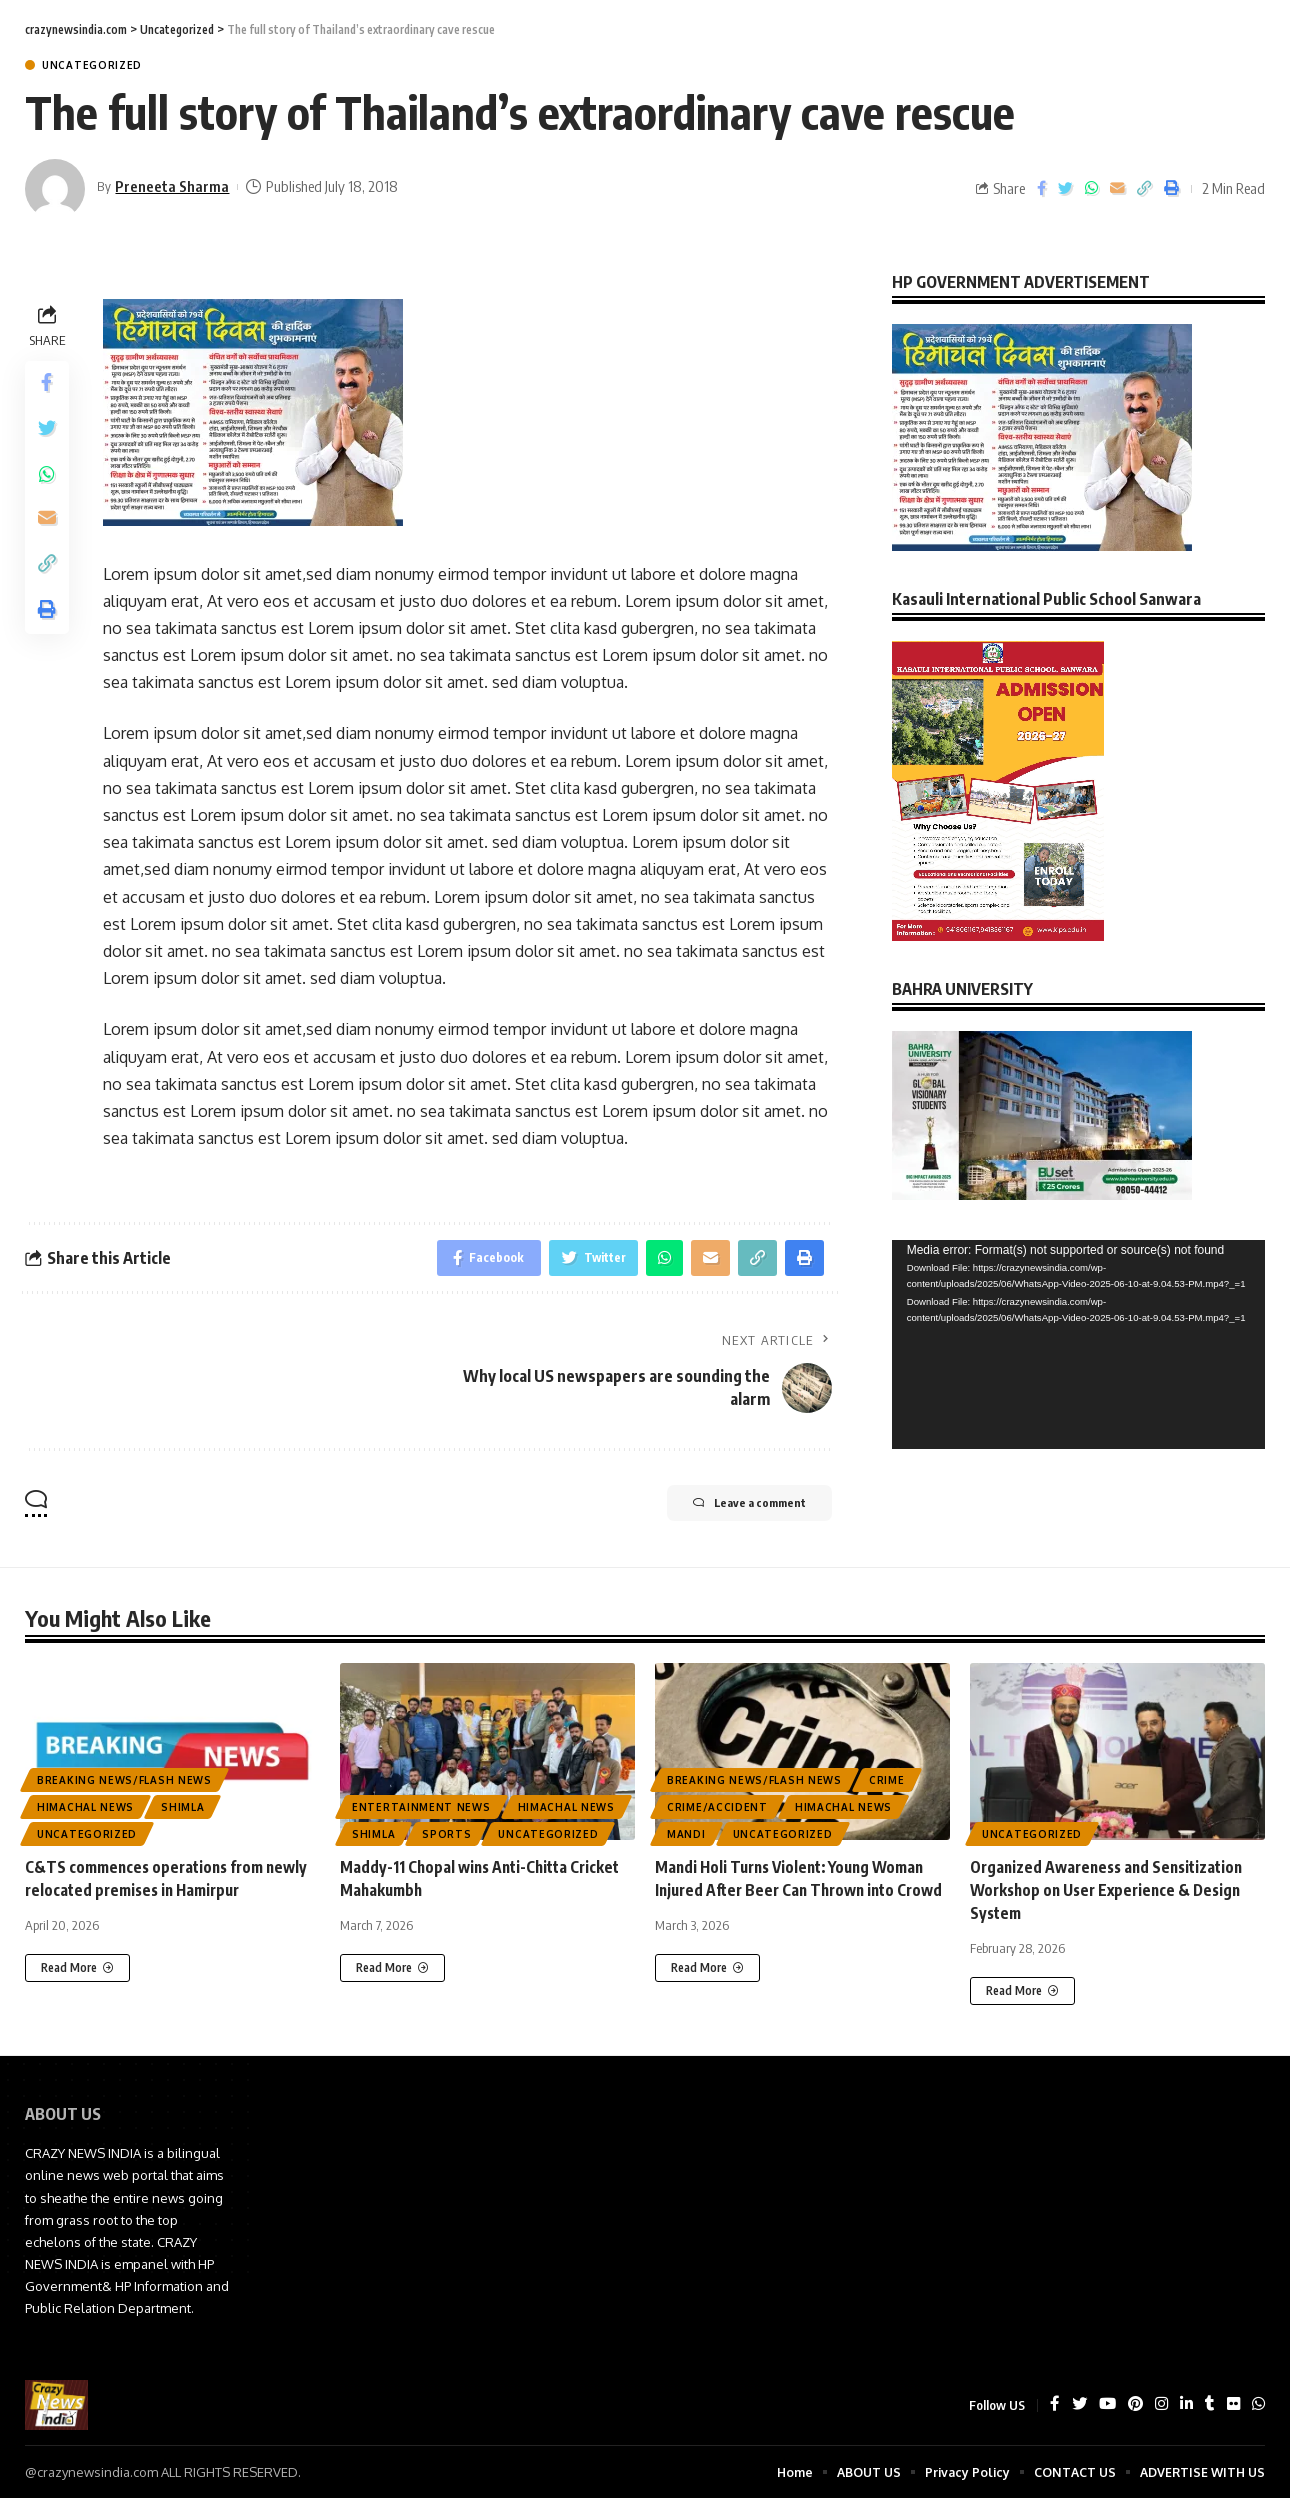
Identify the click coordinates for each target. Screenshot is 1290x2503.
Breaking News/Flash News (124, 1784)
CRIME (887, 1784)
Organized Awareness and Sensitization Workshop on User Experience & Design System (1112, 1894)
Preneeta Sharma (174, 186)
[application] (1078, 1330)
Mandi (686, 1838)
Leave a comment (731, 1509)
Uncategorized (92, 65)
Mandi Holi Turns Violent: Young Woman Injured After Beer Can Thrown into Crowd (797, 1894)
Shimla (182, 1811)
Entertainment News (421, 1811)
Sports (446, 1838)
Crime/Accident (717, 1811)
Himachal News (85, 1811)
